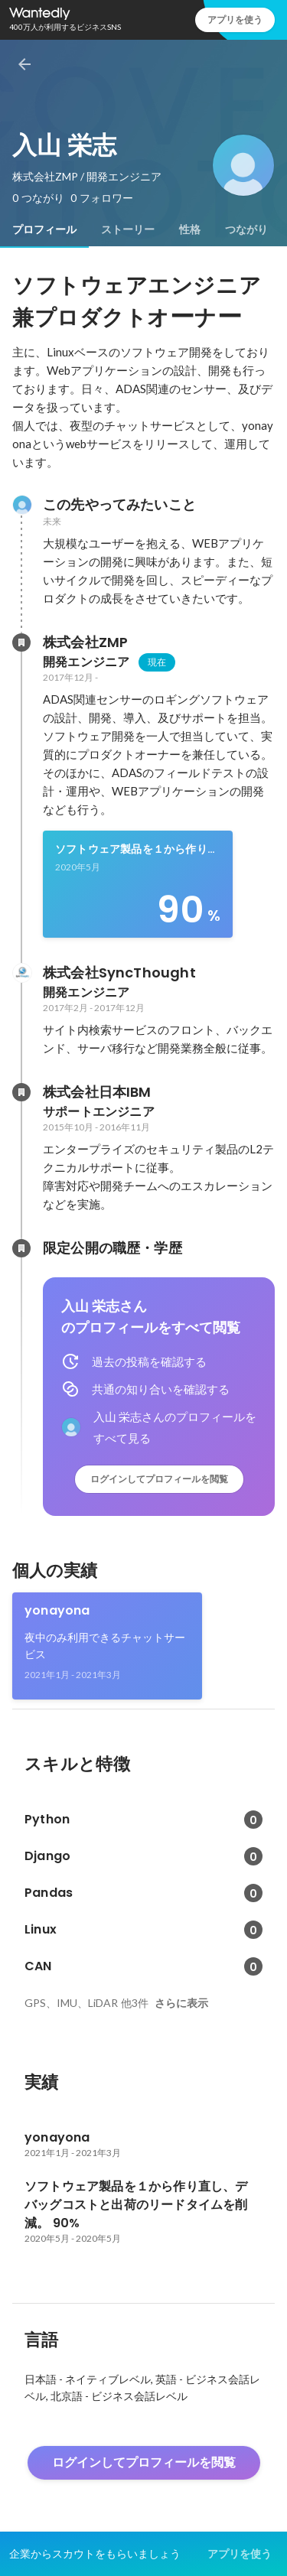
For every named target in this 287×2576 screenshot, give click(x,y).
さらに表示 (181, 2003)
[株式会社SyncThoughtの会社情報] (21, 973)
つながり (246, 229)
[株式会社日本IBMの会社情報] (21, 1092)
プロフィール (44, 229)
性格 (190, 229)
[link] (138, 884)
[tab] (44, 229)
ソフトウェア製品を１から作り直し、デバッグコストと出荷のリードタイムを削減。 (136, 849)
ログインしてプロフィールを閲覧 (159, 1478)
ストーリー (128, 229)
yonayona (57, 1610)
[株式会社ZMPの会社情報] (21, 642)
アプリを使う (235, 19)
